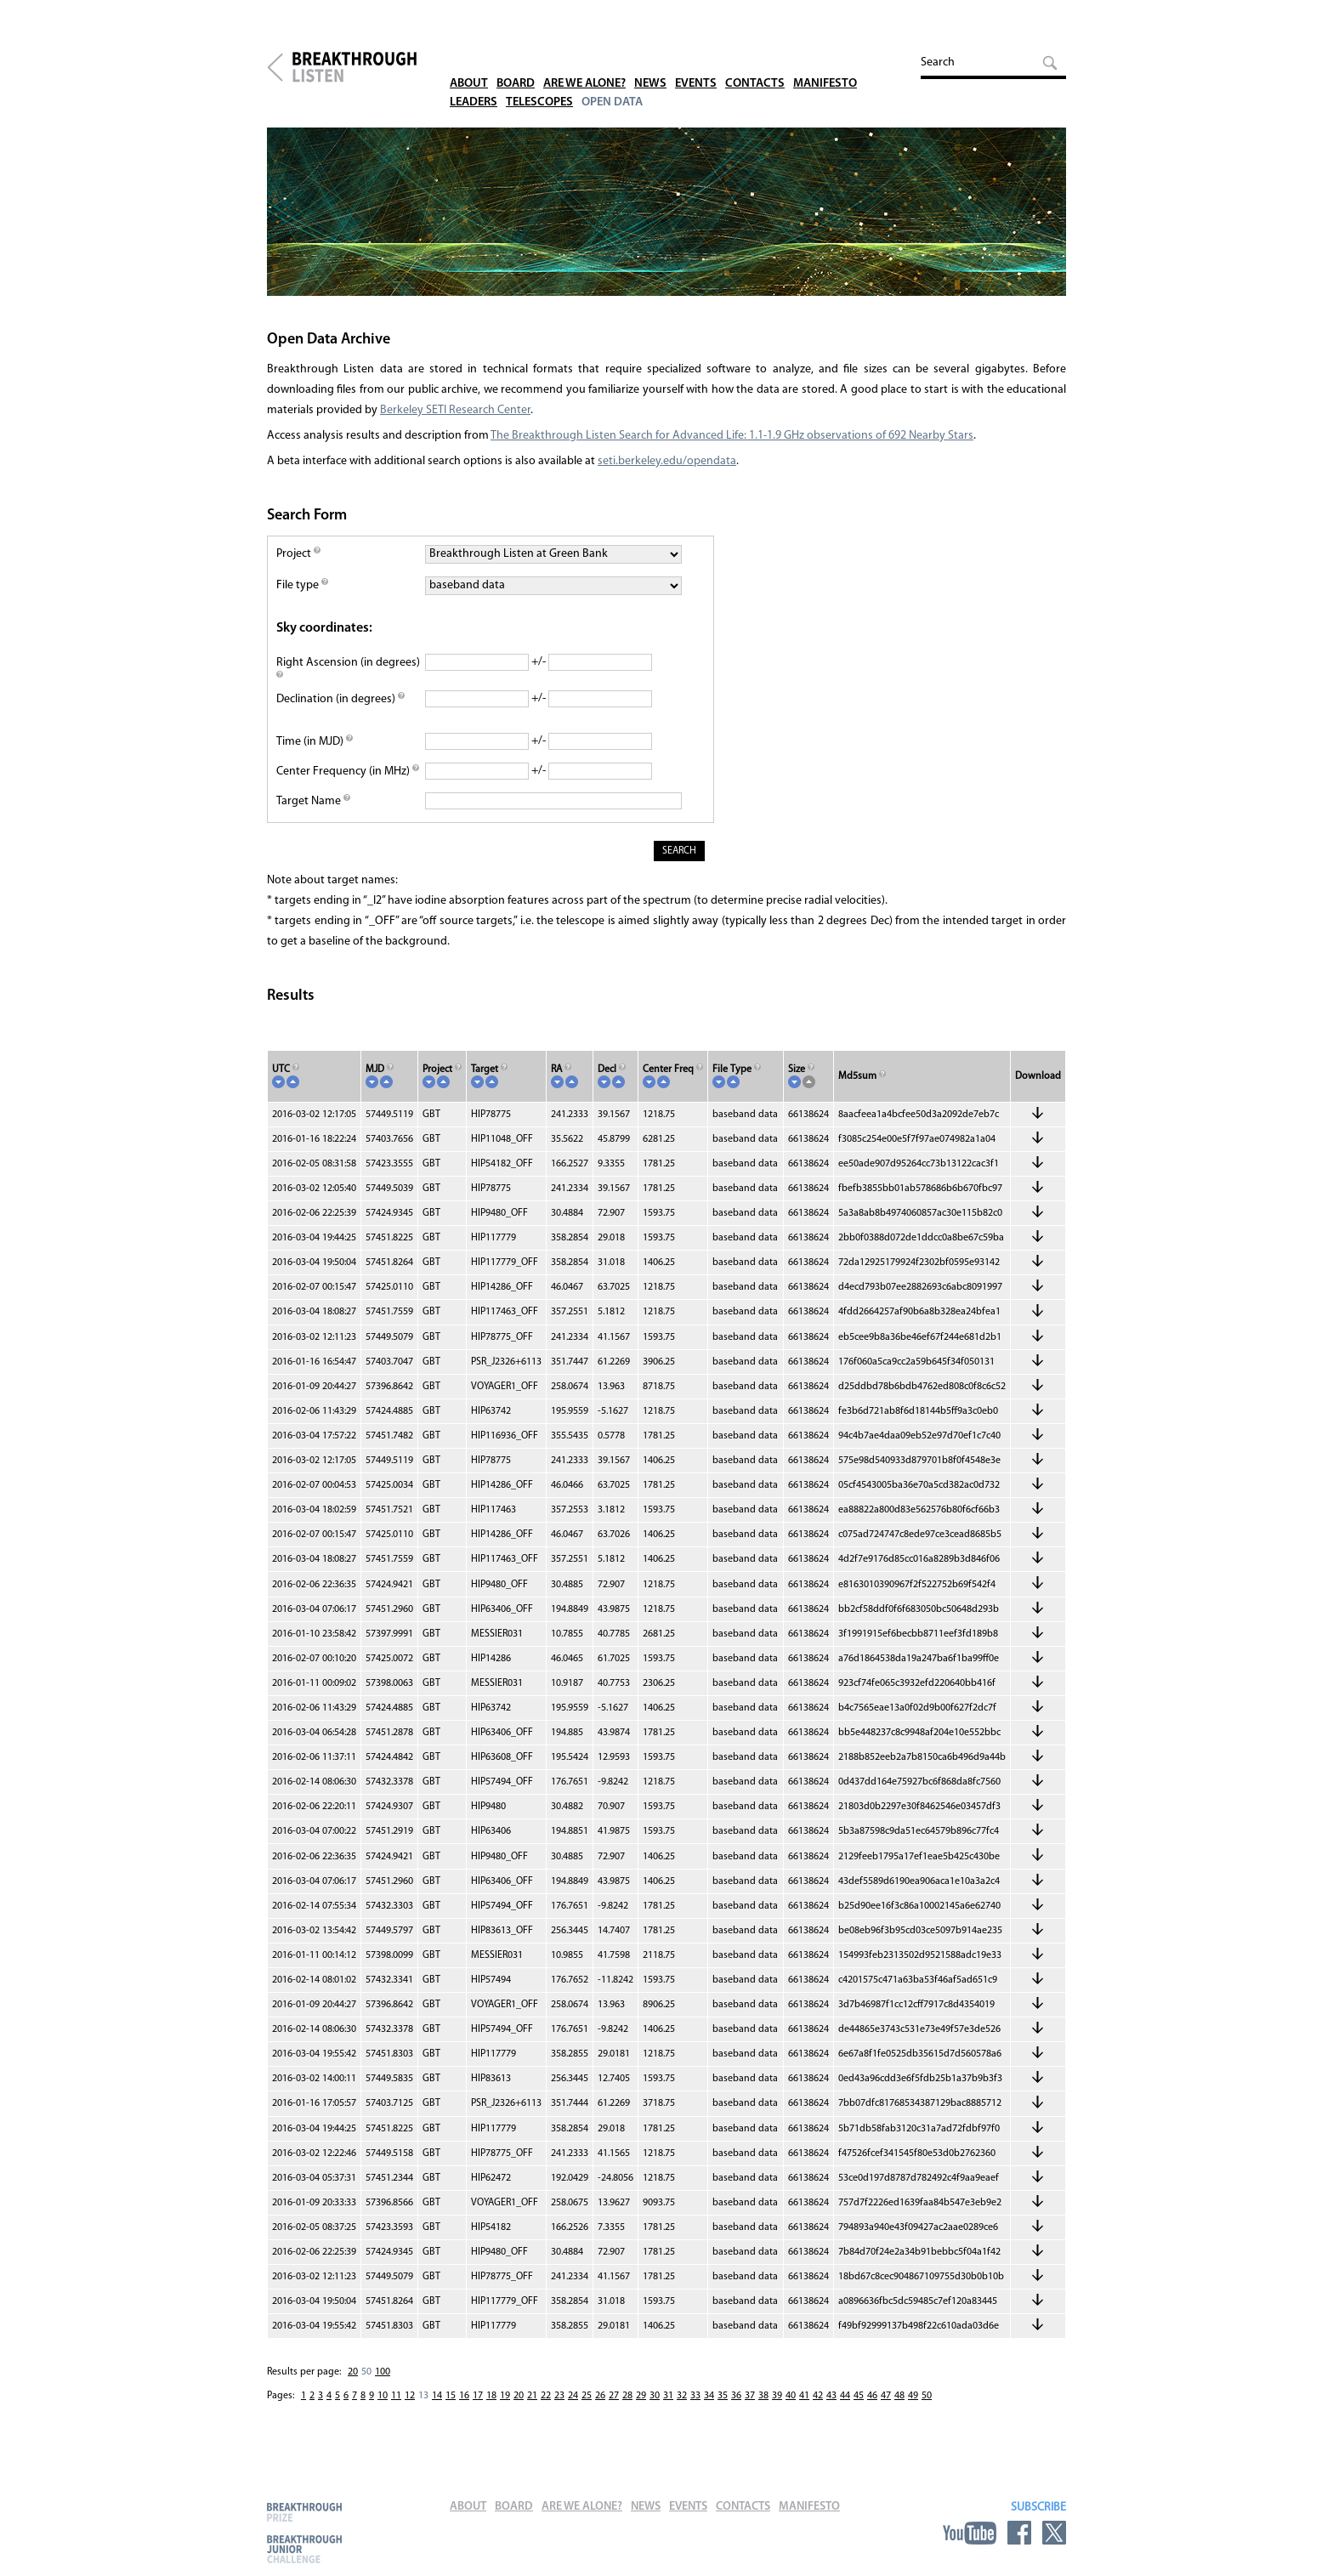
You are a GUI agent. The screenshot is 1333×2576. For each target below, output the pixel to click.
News (662, 59)
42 (818, 2407)
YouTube (969, 2533)
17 (478, 2407)
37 (750, 2407)
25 (586, 2407)
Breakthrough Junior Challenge (304, 2548)
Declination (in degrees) (340, 709)
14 (437, 2407)
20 (353, 2383)
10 (382, 2407)
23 (559, 2407)
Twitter (1054, 2533)
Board (520, 59)
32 (682, 2407)
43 (831, 2407)
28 (627, 2407)
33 (695, 2407)
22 (546, 2407)
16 (464, 2407)
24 (573, 2407)
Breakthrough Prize (304, 2512)
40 (791, 2407)
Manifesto (842, 59)
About (470, 59)
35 (723, 2407)
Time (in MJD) (314, 752)
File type (302, 595)
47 (886, 2407)
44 (845, 2407)
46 (872, 2407)
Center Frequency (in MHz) (347, 781)
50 (366, 2383)
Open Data (620, 77)
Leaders (475, 77)
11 (396, 2407)
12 (410, 2407)
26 (600, 2407)
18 (491, 2407)
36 (736, 2407)
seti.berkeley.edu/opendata (667, 471)
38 (763, 2407)
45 (859, 2407)
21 (532, 2407)
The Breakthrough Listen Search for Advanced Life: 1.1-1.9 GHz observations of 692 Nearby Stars (732, 446)
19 (505, 2407)
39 (777, 2407)
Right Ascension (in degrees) (348, 681)
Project (298, 564)
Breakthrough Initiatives (275, 70)
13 (423, 2407)
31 (668, 2407)
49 (913, 2407)
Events (709, 59)
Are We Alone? (593, 59)
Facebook (1019, 2533)
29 (641, 2407)
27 (614, 2407)
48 (899, 2407)
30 (654, 2407)
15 (450, 2407)
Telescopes (544, 77)
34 (709, 2407)
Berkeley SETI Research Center (455, 420)
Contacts (770, 59)
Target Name (313, 811)
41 (804, 2407)
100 (382, 2383)
